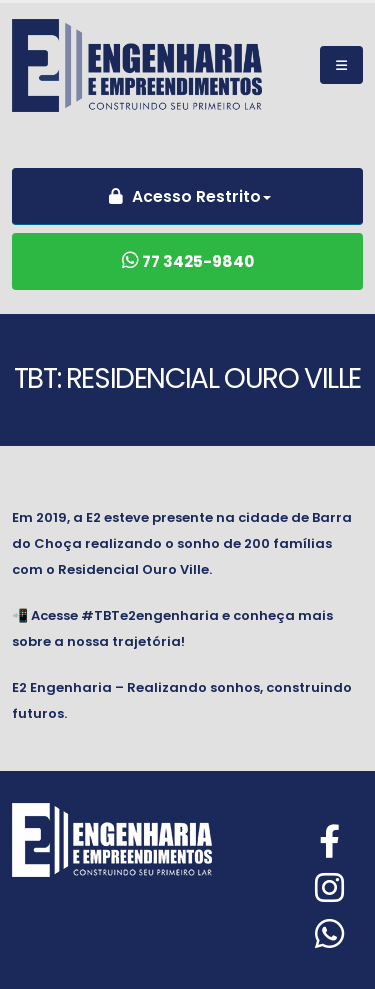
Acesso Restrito (182, 196)
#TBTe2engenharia (150, 615)
